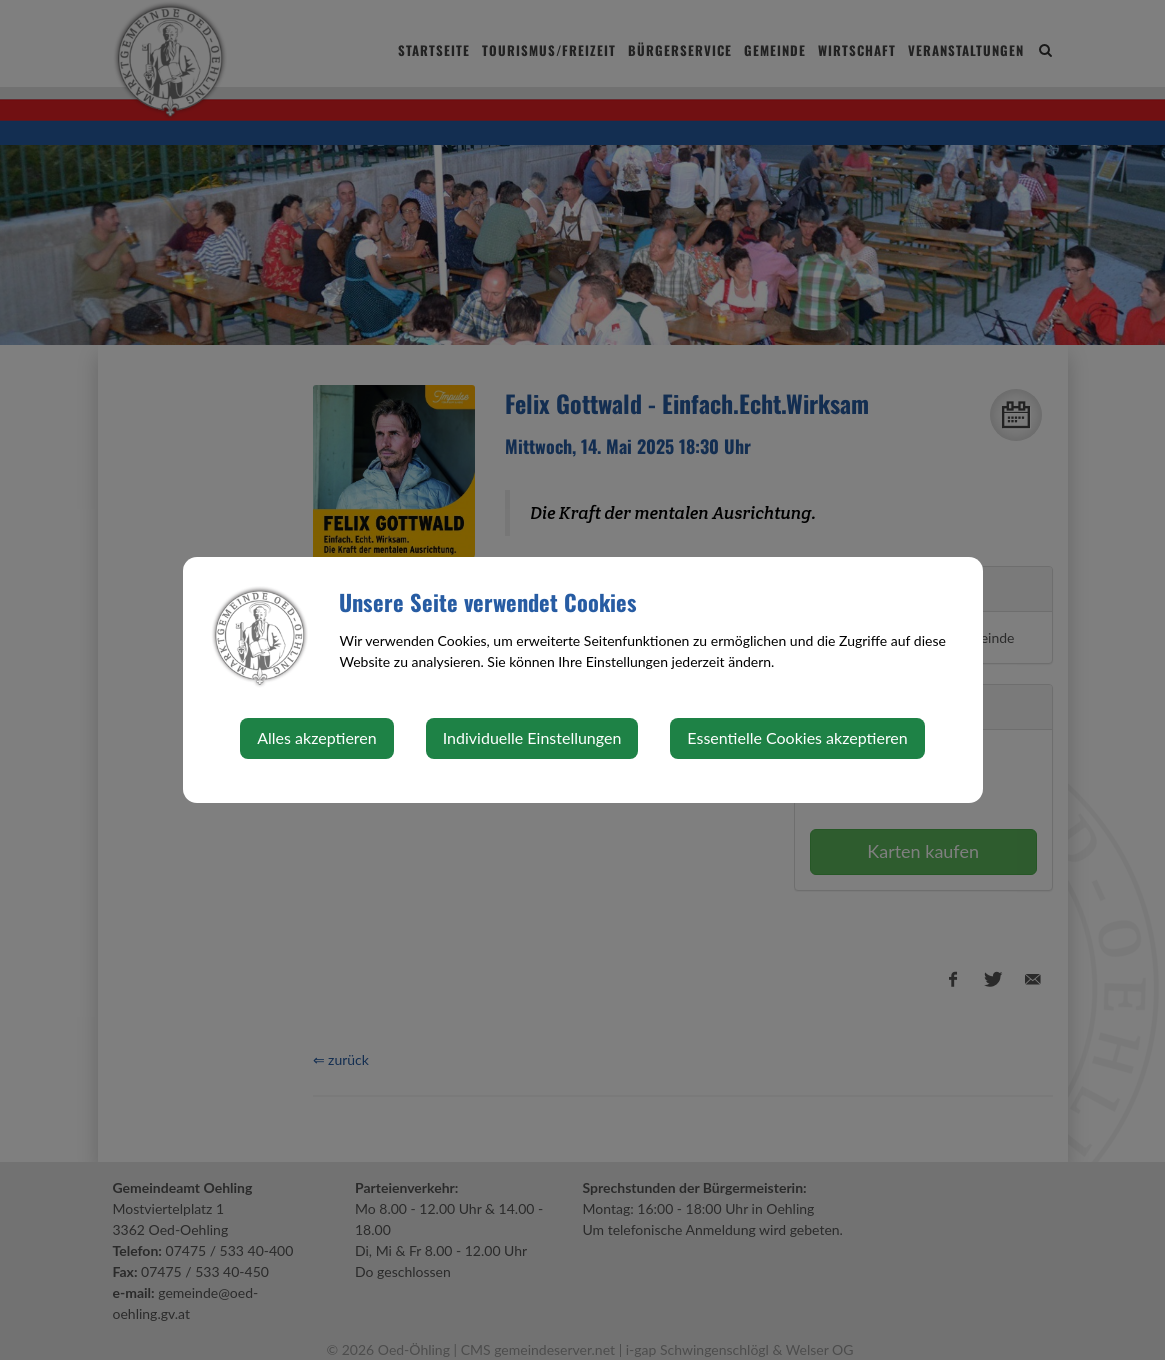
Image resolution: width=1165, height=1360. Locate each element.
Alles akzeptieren (316, 737)
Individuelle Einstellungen (532, 737)
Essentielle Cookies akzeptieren (797, 737)
